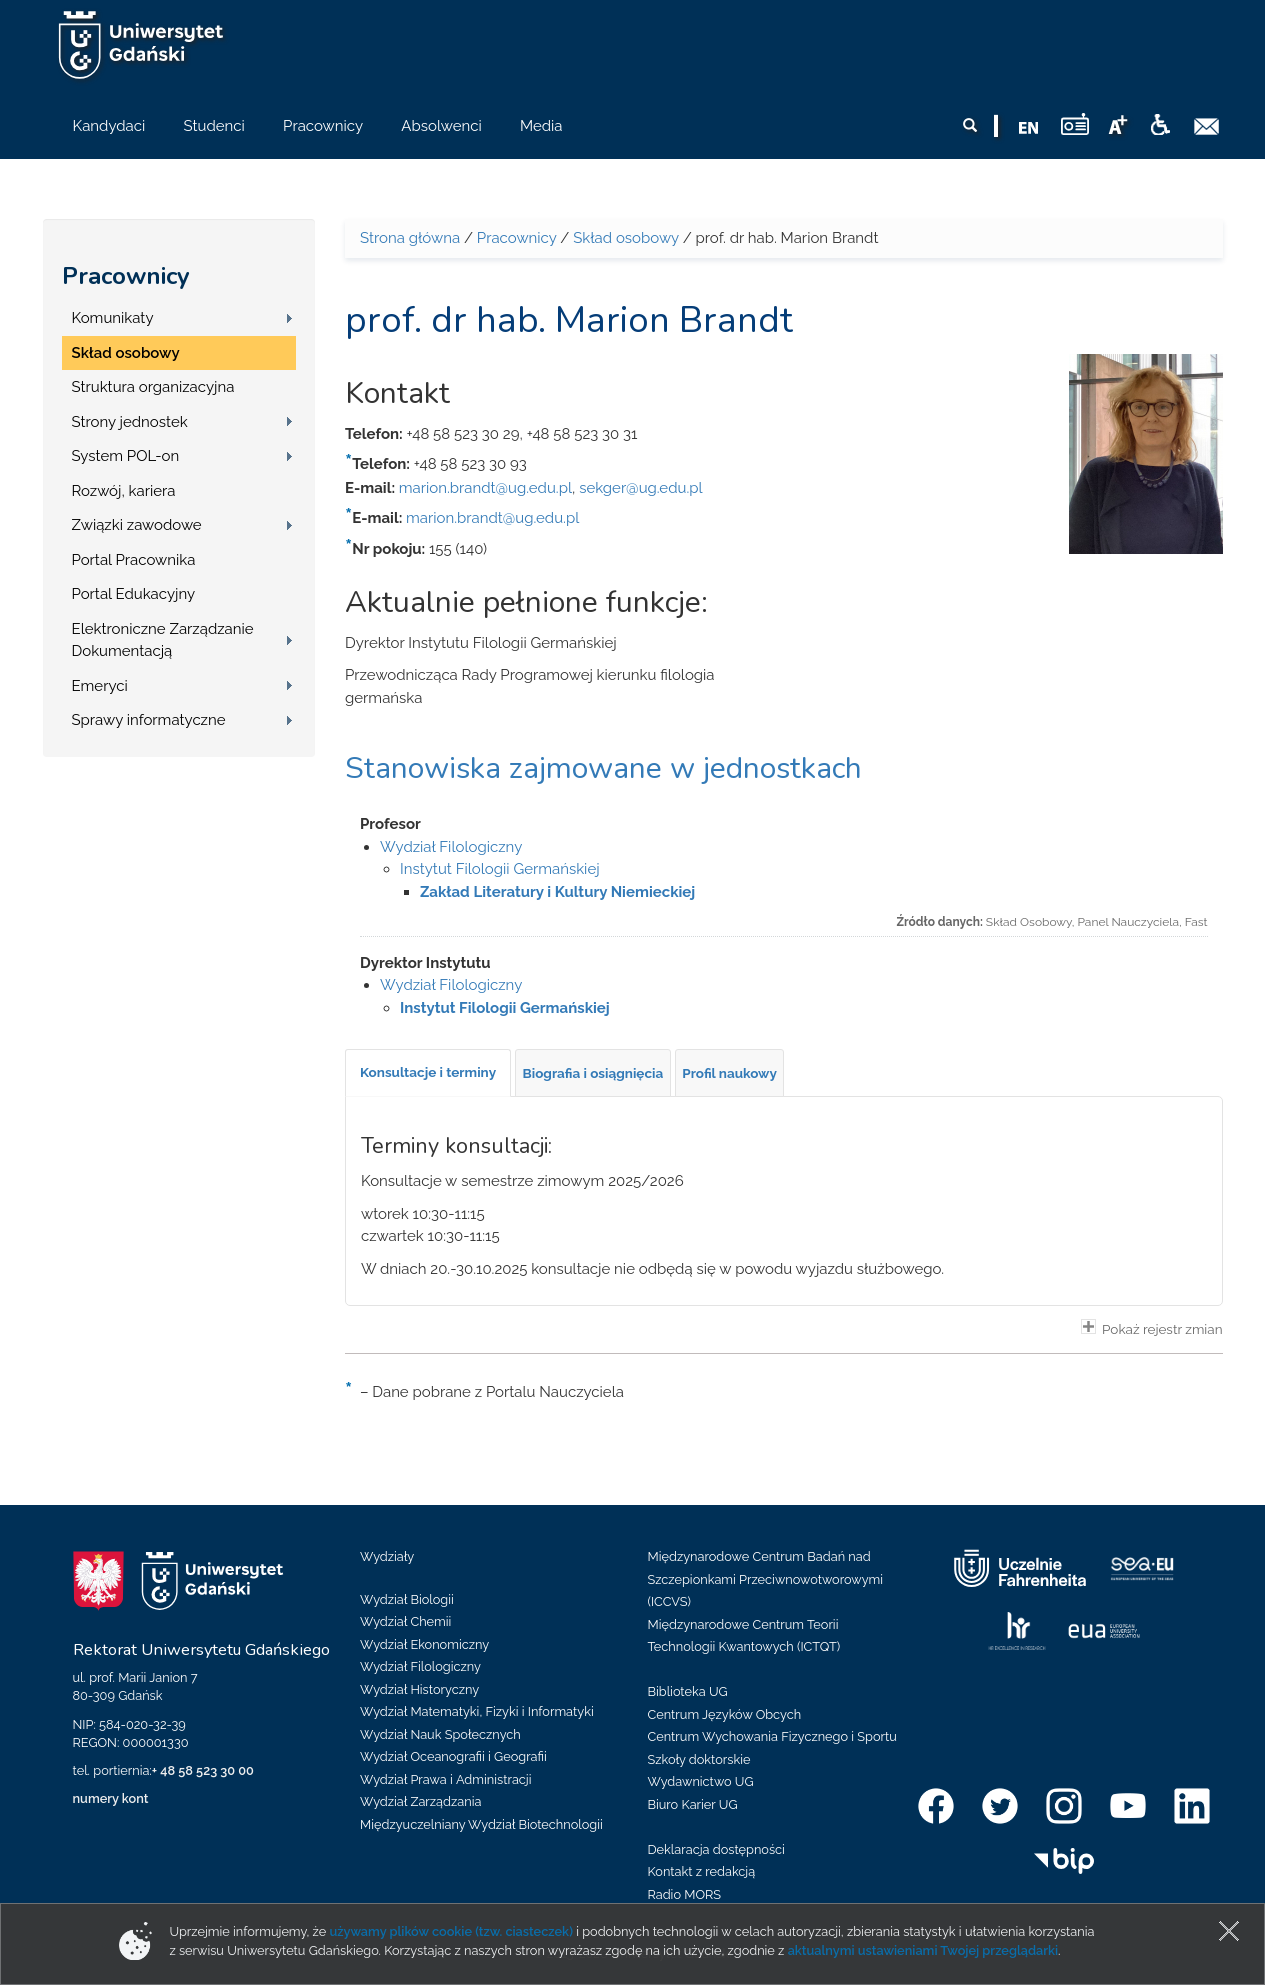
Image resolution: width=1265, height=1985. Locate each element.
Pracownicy (126, 276)
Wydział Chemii (405, 1621)
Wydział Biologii (407, 1599)
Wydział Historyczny (419, 1689)
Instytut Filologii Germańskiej (500, 869)
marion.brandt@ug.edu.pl (485, 488)
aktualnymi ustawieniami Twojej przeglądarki (923, 1950)
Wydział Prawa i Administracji (446, 1779)
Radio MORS (685, 1894)
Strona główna (410, 238)
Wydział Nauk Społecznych (440, 1734)
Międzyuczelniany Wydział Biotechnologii (481, 1824)
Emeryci (100, 686)
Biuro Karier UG (693, 1804)
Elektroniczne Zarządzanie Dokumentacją (163, 640)
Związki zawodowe (137, 525)
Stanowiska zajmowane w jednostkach (603, 768)
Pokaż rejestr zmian (1152, 1328)
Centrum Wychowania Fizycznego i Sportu (772, 1736)
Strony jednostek (130, 422)
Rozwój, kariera (124, 491)
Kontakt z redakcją (702, 1871)
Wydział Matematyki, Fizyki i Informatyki (477, 1711)
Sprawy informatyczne (149, 720)
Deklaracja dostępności (716, 1849)
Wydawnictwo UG (701, 1781)
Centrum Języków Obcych (725, 1714)
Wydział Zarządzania (420, 1801)
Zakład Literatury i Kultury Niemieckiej (557, 892)
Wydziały (387, 1556)
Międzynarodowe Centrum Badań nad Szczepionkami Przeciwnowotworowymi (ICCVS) (766, 1579)
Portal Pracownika (134, 560)
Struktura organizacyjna (153, 387)
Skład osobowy (126, 353)
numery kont (111, 1798)
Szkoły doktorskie (699, 1759)
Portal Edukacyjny (134, 594)
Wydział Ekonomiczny (424, 1644)
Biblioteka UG (688, 1691)
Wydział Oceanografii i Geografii (453, 1756)
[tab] (428, 1073)
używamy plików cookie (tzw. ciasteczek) (451, 1931)
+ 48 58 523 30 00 (203, 1770)
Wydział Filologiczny (451, 847)
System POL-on (126, 456)
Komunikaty (113, 318)
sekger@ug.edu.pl (640, 488)
